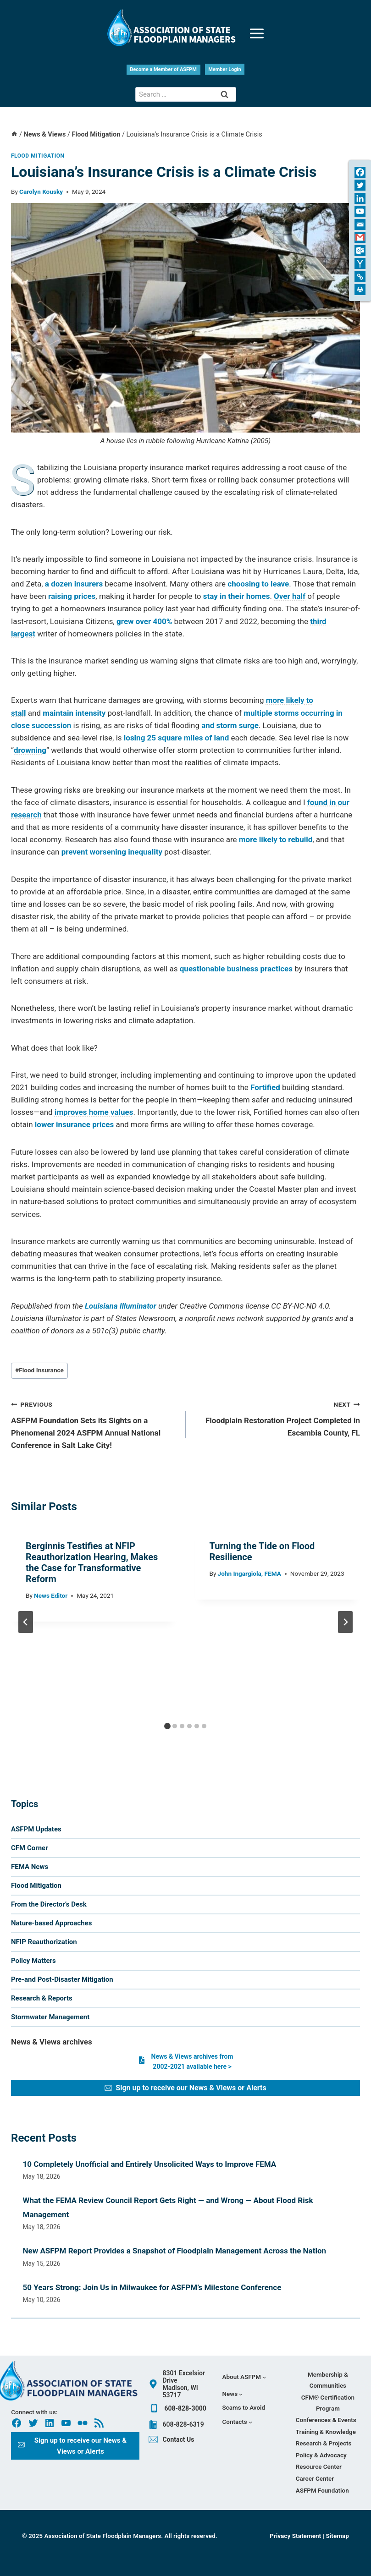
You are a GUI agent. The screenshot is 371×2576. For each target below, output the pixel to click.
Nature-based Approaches (51, 1923)
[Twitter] (360, 185)
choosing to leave (258, 583)
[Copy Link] (360, 276)
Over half (289, 596)
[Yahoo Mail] (360, 263)
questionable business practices (236, 968)
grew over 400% (144, 621)
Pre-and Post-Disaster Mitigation (62, 1979)
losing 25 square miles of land (176, 737)
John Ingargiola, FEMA (249, 1573)
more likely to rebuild (275, 839)
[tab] (167, 1726)
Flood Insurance (39, 1370)
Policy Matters (33, 1961)
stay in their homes (236, 596)
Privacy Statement (296, 2535)
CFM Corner (29, 1848)
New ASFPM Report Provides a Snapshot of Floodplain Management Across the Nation (175, 2250)
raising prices (71, 596)
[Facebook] (360, 172)
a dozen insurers (74, 583)
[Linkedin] (360, 198)
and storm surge (230, 725)
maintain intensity (74, 713)
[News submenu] (232, 2394)
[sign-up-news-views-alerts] (185, 2088)
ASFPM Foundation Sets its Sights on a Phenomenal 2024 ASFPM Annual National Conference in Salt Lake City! (94, 1424)
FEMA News (29, 1867)
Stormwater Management (50, 2017)
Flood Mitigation (38, 156)
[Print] (360, 289)
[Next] (345, 1622)
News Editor (50, 1595)
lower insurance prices (74, 1124)
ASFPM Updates (36, 1829)
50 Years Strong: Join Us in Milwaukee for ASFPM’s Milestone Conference (152, 2287)
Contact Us (178, 2439)
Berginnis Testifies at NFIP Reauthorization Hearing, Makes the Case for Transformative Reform (92, 1562)
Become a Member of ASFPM (163, 69)
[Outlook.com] (360, 250)
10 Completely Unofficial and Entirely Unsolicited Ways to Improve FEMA (150, 2164)
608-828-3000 (185, 2408)
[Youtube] (360, 211)
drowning (30, 750)
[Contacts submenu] (237, 2422)
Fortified (265, 1087)
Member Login (224, 69)
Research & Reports (41, 1998)
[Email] (360, 224)
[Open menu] (256, 28)
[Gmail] (360, 237)
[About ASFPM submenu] (244, 2377)
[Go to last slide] (25, 1622)
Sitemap (337, 2535)
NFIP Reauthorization (44, 1942)
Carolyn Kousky (41, 191)
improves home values (94, 1112)
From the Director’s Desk (49, 1904)
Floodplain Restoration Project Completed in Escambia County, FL (277, 1417)
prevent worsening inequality (111, 851)
